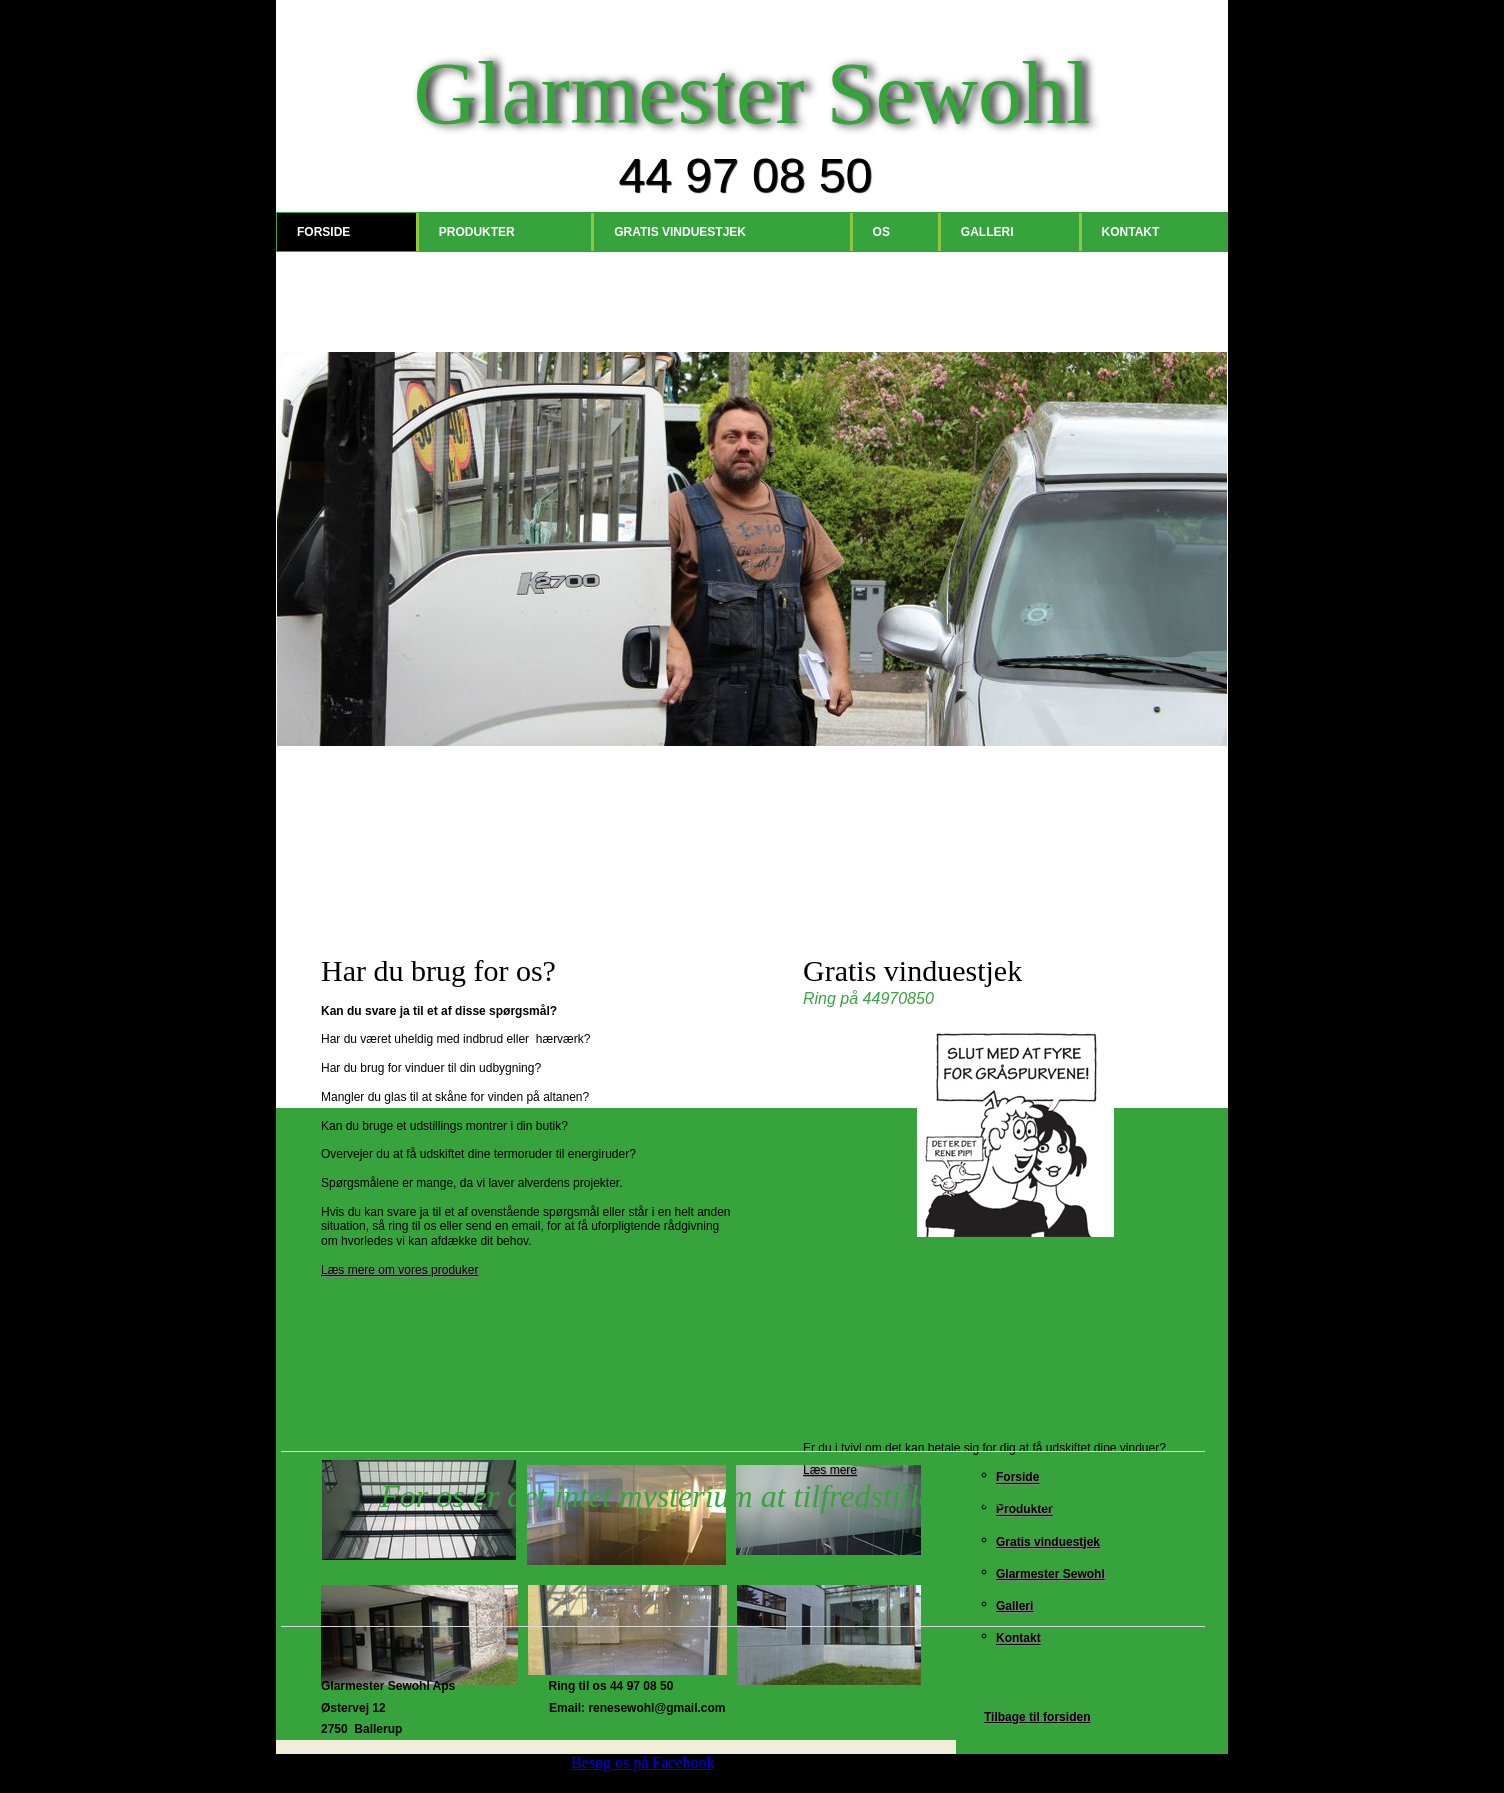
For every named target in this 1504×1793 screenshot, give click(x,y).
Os (881, 232)
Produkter (477, 232)
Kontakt (1131, 232)
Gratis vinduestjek (680, 232)
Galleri (987, 232)
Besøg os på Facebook (643, 1762)
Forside (323, 232)
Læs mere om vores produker (399, 1270)
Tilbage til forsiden (1037, 1717)
